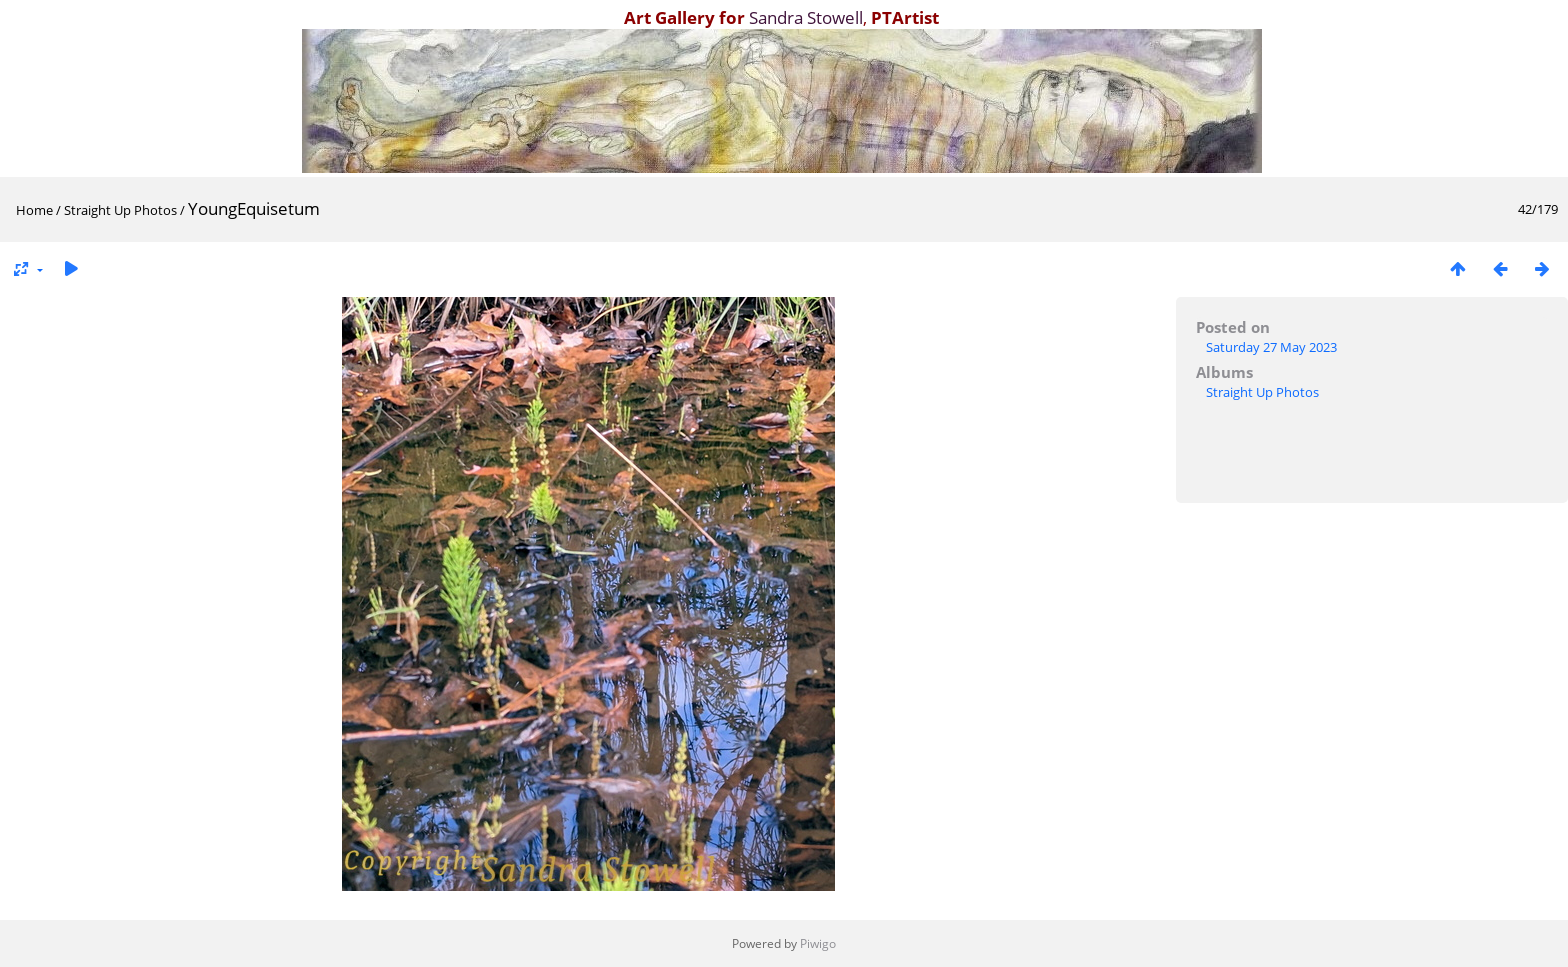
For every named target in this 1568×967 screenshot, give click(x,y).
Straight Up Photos (120, 210)
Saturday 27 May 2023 (1271, 347)
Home (34, 210)
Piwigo (818, 943)
